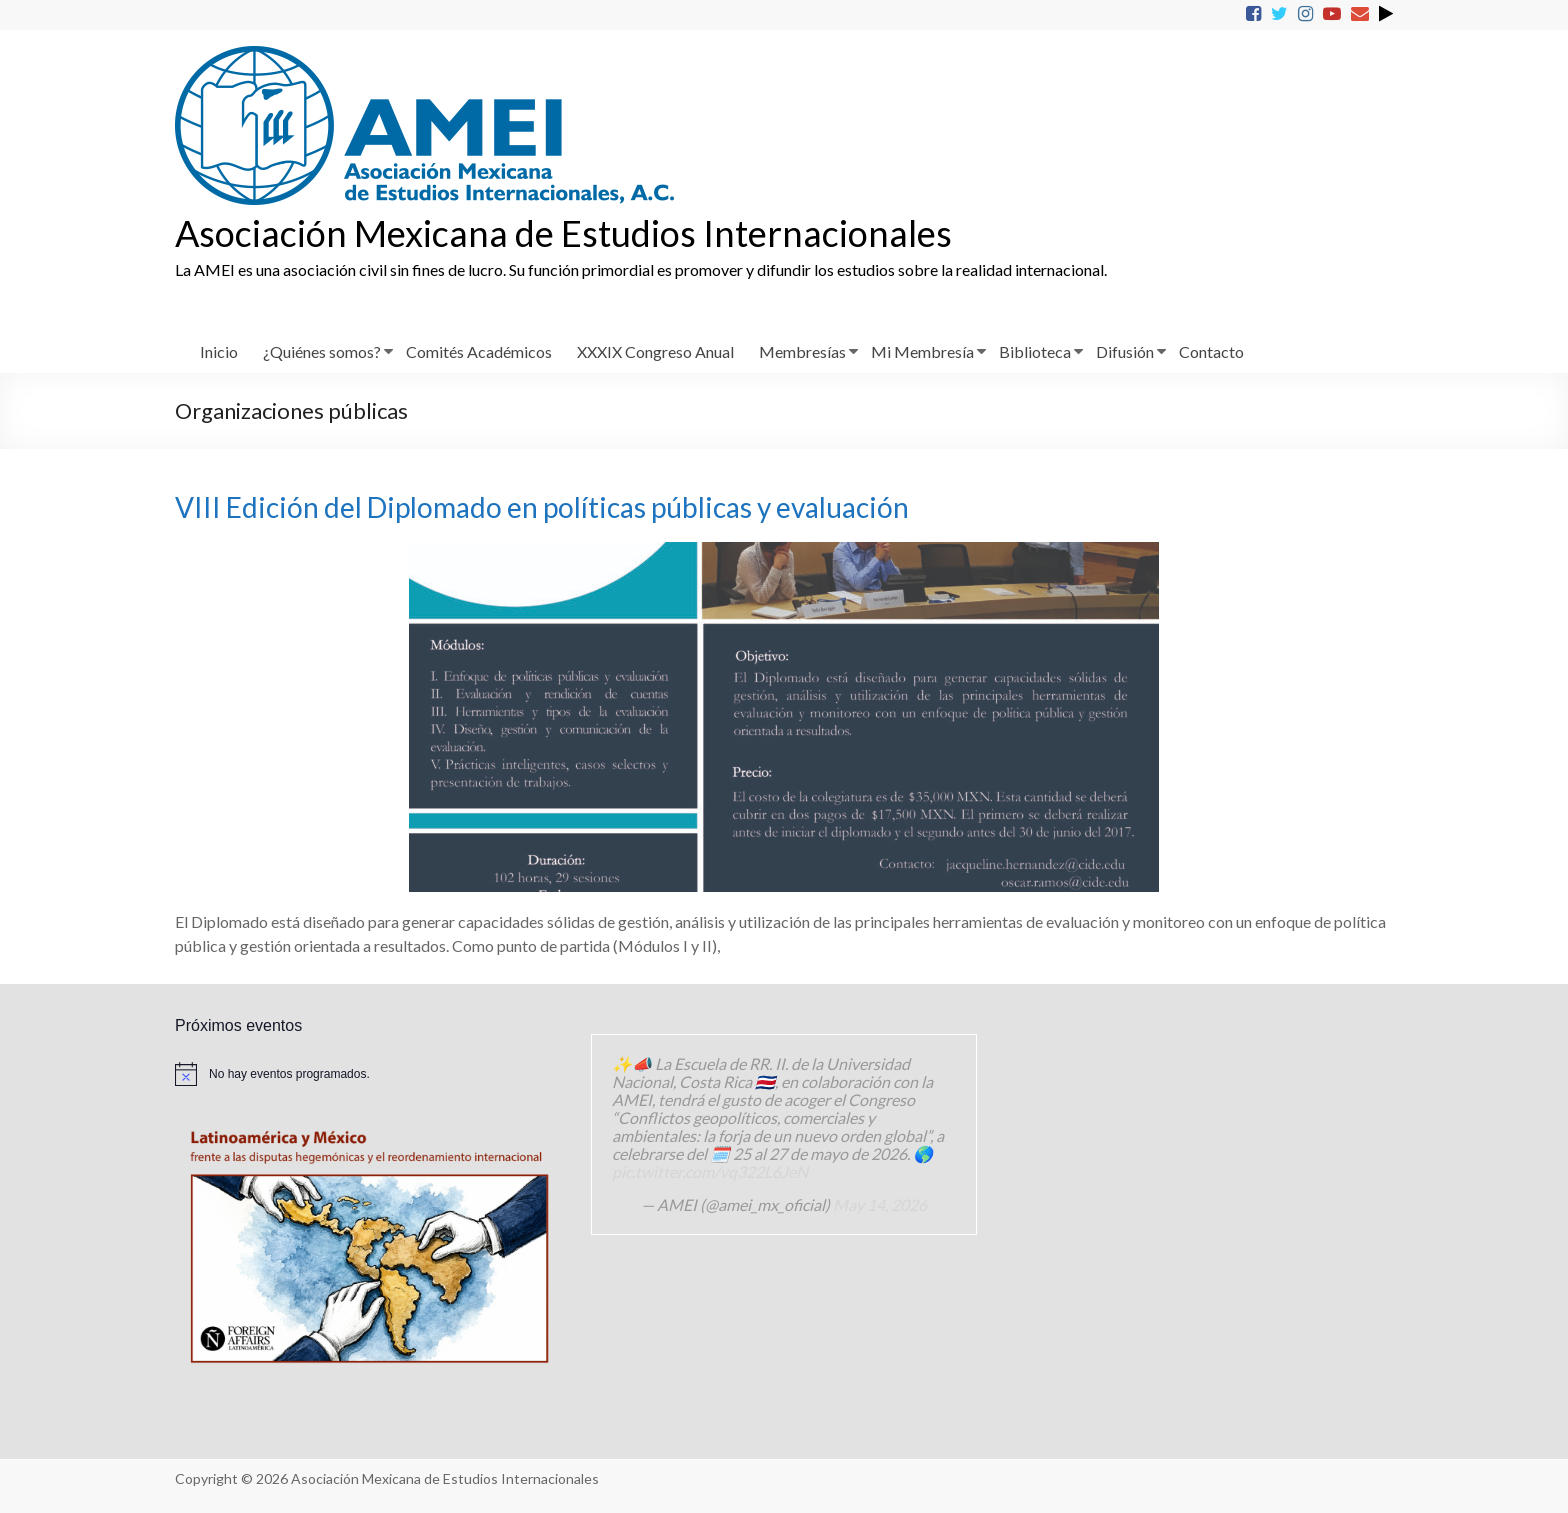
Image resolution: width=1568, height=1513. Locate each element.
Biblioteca (1035, 351)
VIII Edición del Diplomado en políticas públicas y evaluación (542, 507)
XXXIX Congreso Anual (655, 351)
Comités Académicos (479, 351)
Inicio (219, 351)
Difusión (1125, 351)
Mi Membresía (922, 351)
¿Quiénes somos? (322, 351)
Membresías (802, 351)
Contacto (1211, 351)
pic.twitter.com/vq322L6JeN (710, 1171)
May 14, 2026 (880, 1204)
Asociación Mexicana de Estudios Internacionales (563, 233)
